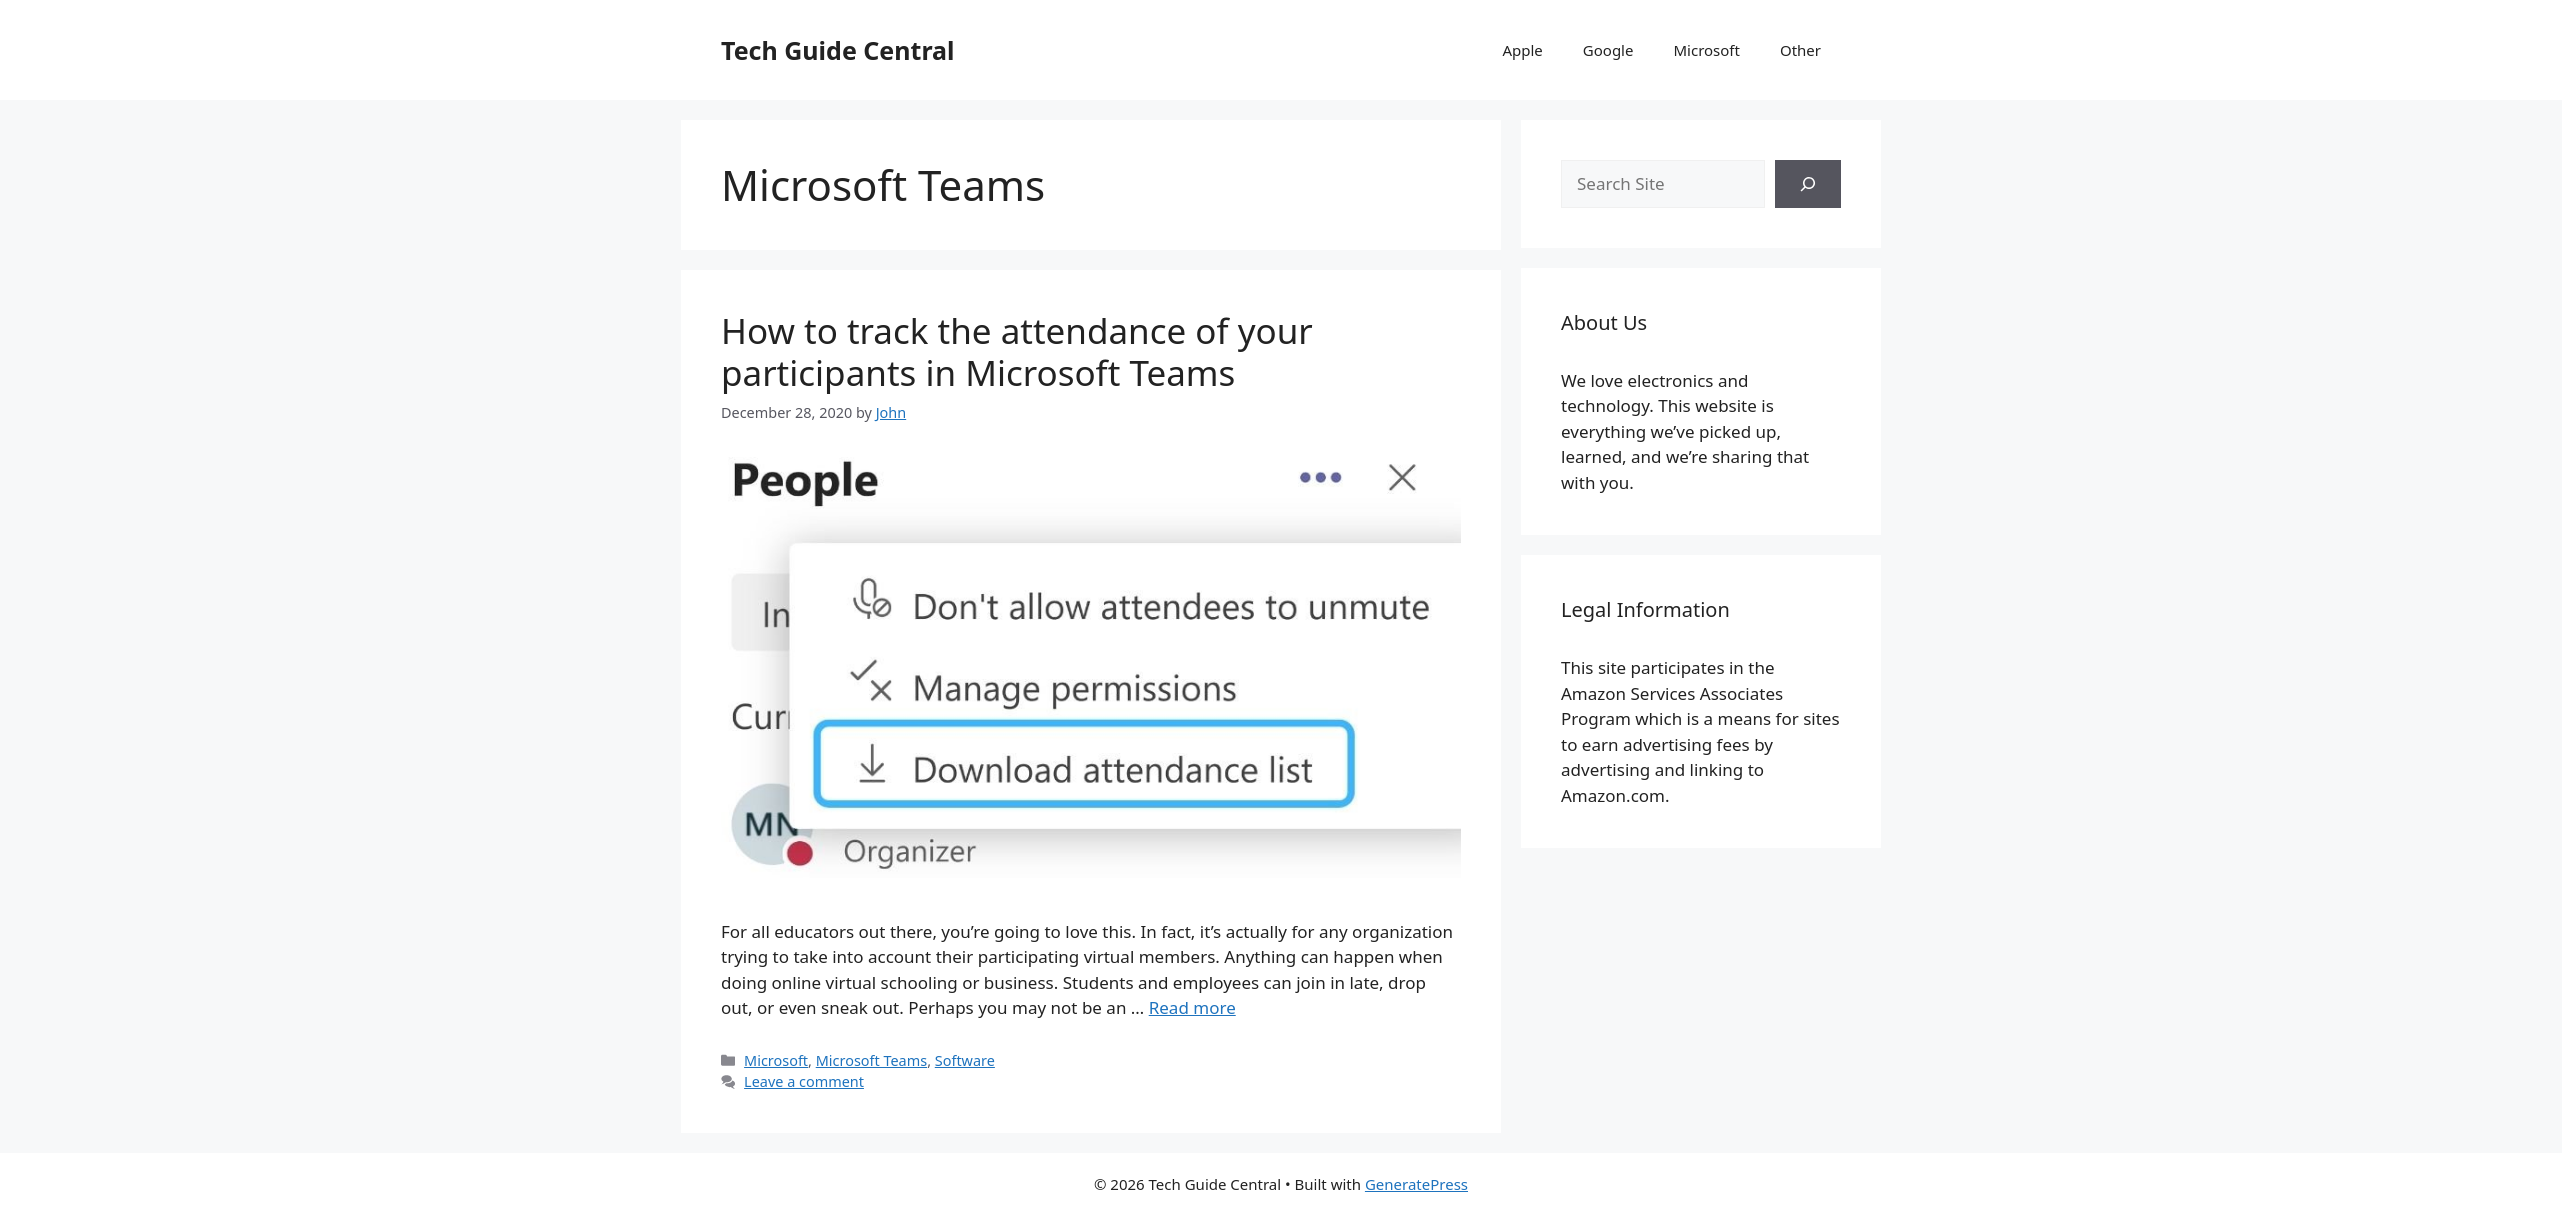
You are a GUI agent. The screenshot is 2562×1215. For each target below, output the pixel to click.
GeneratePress (1416, 1184)
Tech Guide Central (837, 50)
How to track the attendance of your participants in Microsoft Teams (1017, 351)
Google (1608, 50)
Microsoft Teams (871, 1060)
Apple (1522, 50)
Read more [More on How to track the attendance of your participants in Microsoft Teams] (1192, 1007)
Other (1800, 50)
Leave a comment (804, 1081)
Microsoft (1706, 50)
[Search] (1808, 184)
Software (965, 1060)
